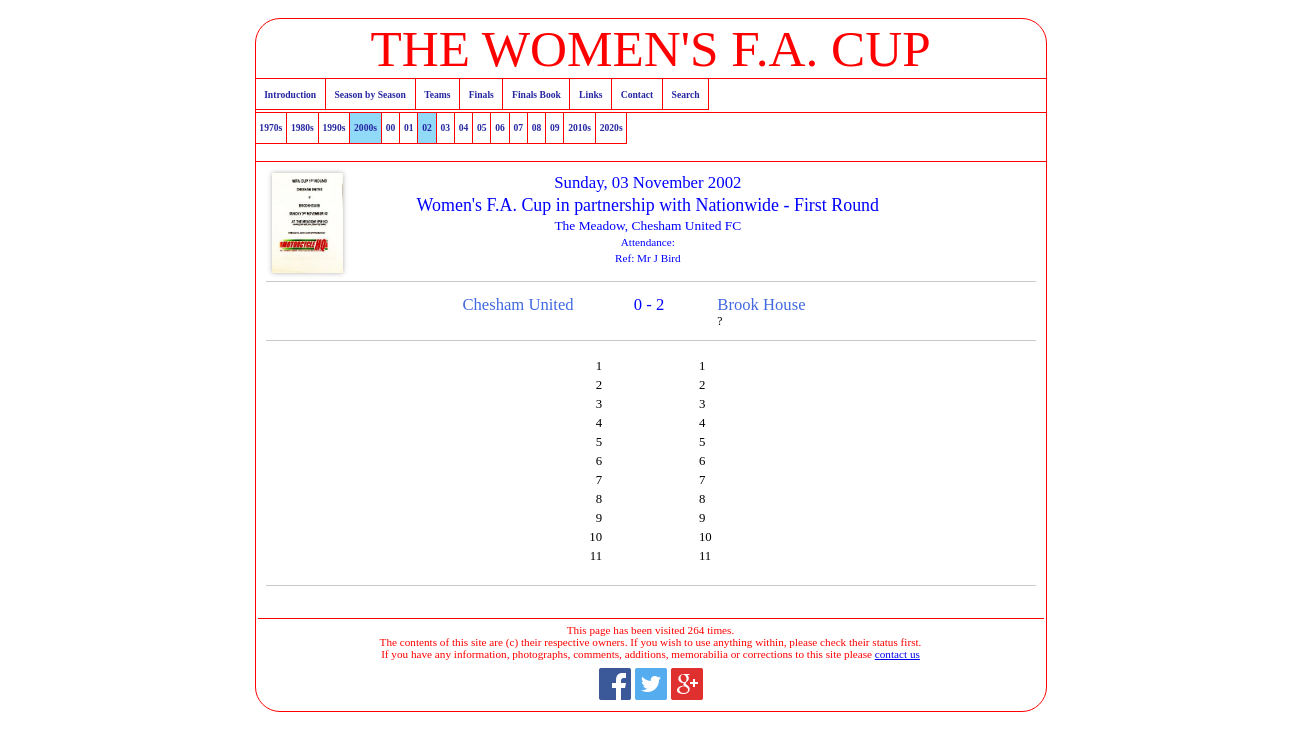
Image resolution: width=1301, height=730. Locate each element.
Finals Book (536, 94)
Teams (437, 94)
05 (482, 127)
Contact (637, 94)
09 (555, 127)
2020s (611, 127)
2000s (365, 127)
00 (391, 127)
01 (409, 127)
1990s (333, 127)
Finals (481, 94)
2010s (579, 127)
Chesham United (517, 304)
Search (686, 94)
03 (445, 127)
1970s (270, 127)
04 (464, 127)
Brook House (761, 304)
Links (590, 94)
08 (537, 127)
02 (427, 127)
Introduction (290, 94)
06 (500, 127)
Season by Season (369, 94)
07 (518, 127)
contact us (897, 654)
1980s (302, 127)
